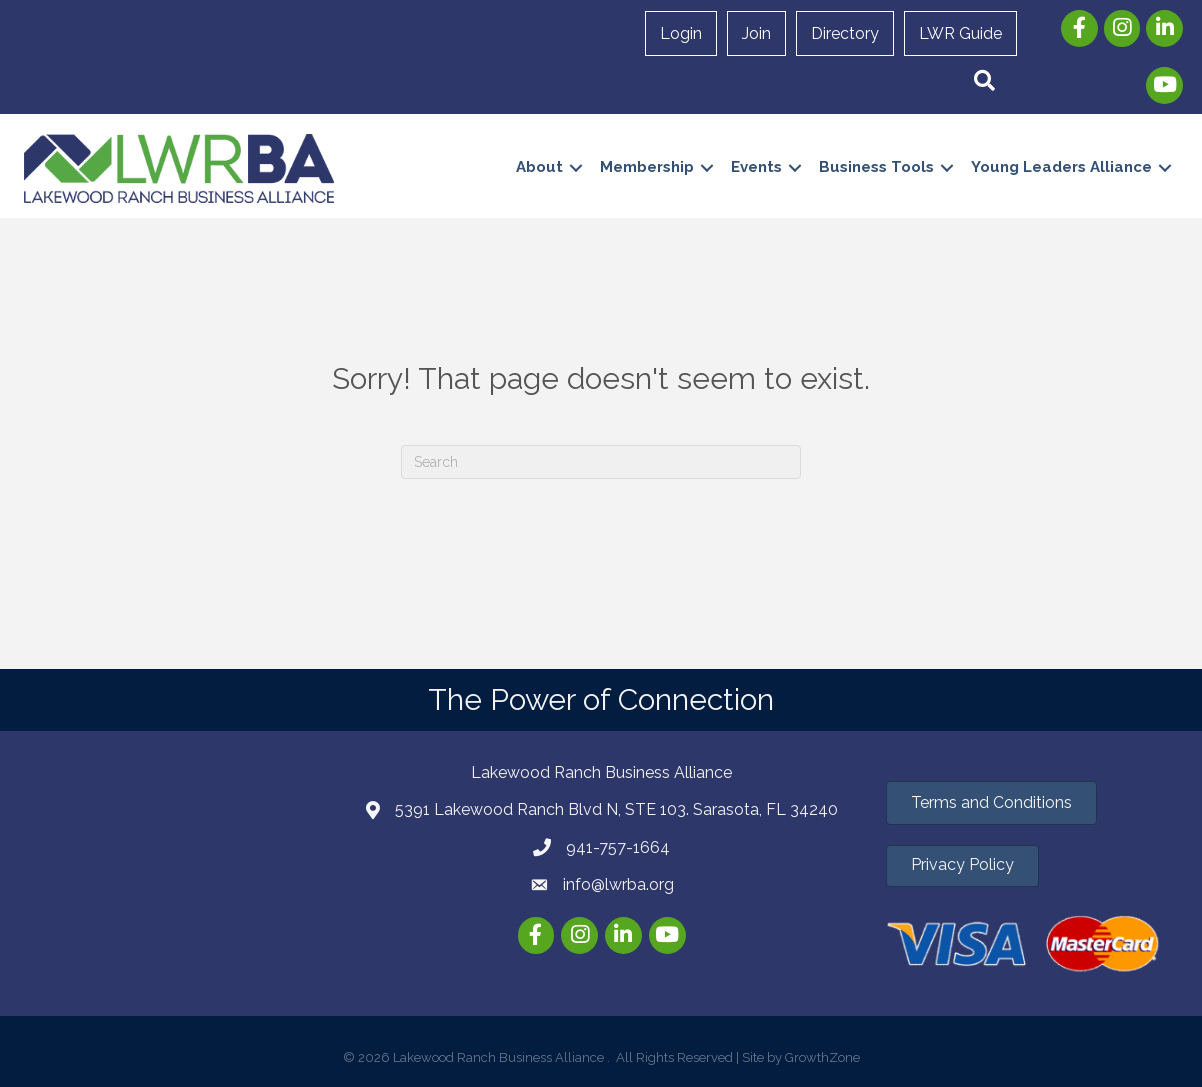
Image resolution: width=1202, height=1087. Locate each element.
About (538, 167)
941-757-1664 (618, 847)
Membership (646, 167)
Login (681, 33)
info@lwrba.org (618, 884)
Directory (845, 33)
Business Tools (875, 167)
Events (755, 167)
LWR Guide (960, 33)
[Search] (601, 462)
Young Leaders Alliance (1060, 167)
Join (756, 33)
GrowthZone (822, 1057)
